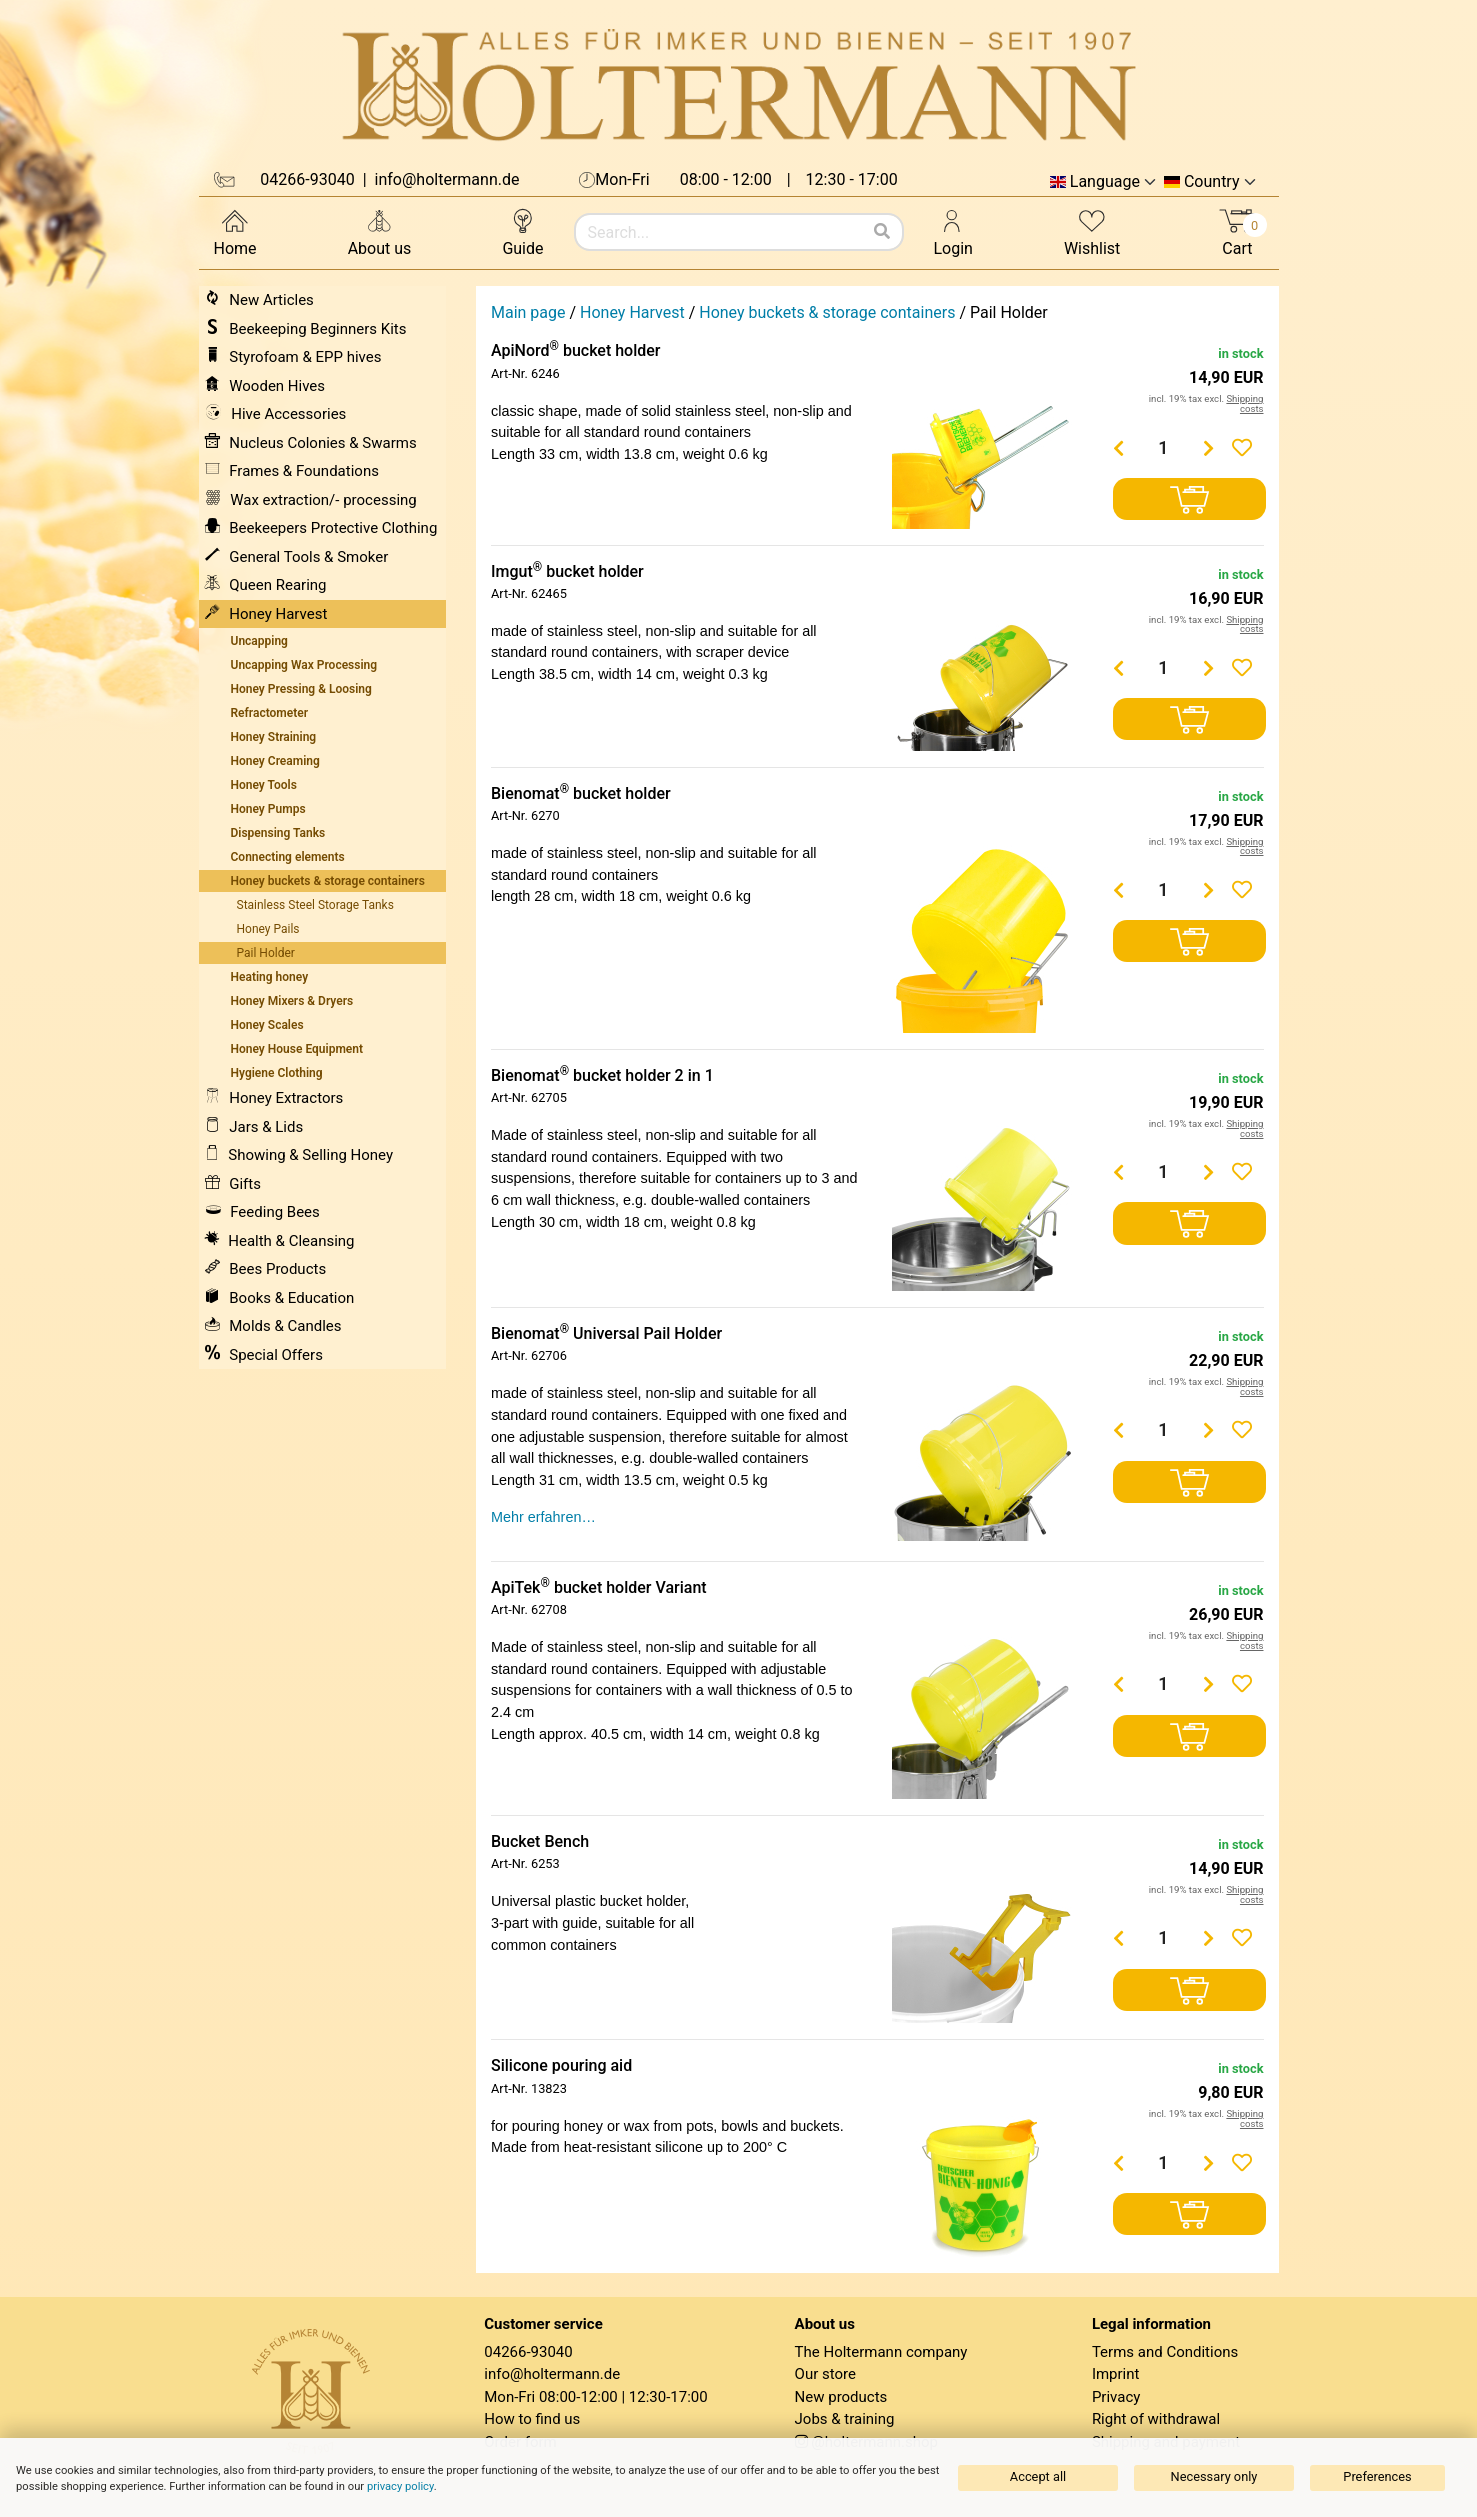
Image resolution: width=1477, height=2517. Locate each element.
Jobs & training (845, 2419)
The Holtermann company (881, 2352)
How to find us (532, 2419)
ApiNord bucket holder (576, 350)
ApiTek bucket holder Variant (599, 1587)
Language (1105, 182)
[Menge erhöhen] (1208, 448)
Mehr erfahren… (543, 1517)
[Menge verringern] (1118, 448)
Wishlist (1092, 231)
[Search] (882, 232)
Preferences (1377, 2476)
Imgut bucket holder (567, 571)
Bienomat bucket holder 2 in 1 (602, 1075)
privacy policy (400, 2486)
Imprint (1116, 2374)
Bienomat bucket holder (581, 793)
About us (380, 231)
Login (953, 231)
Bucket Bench (540, 1841)
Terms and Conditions (1165, 2352)
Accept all (1038, 2476)
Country (1212, 182)
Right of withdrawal (1156, 2419)
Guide (522, 231)
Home (235, 231)
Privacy (1116, 2397)
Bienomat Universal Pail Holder (606, 1333)
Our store (825, 2374)
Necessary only (1214, 2476)
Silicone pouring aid (561, 2065)
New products (841, 2397)
